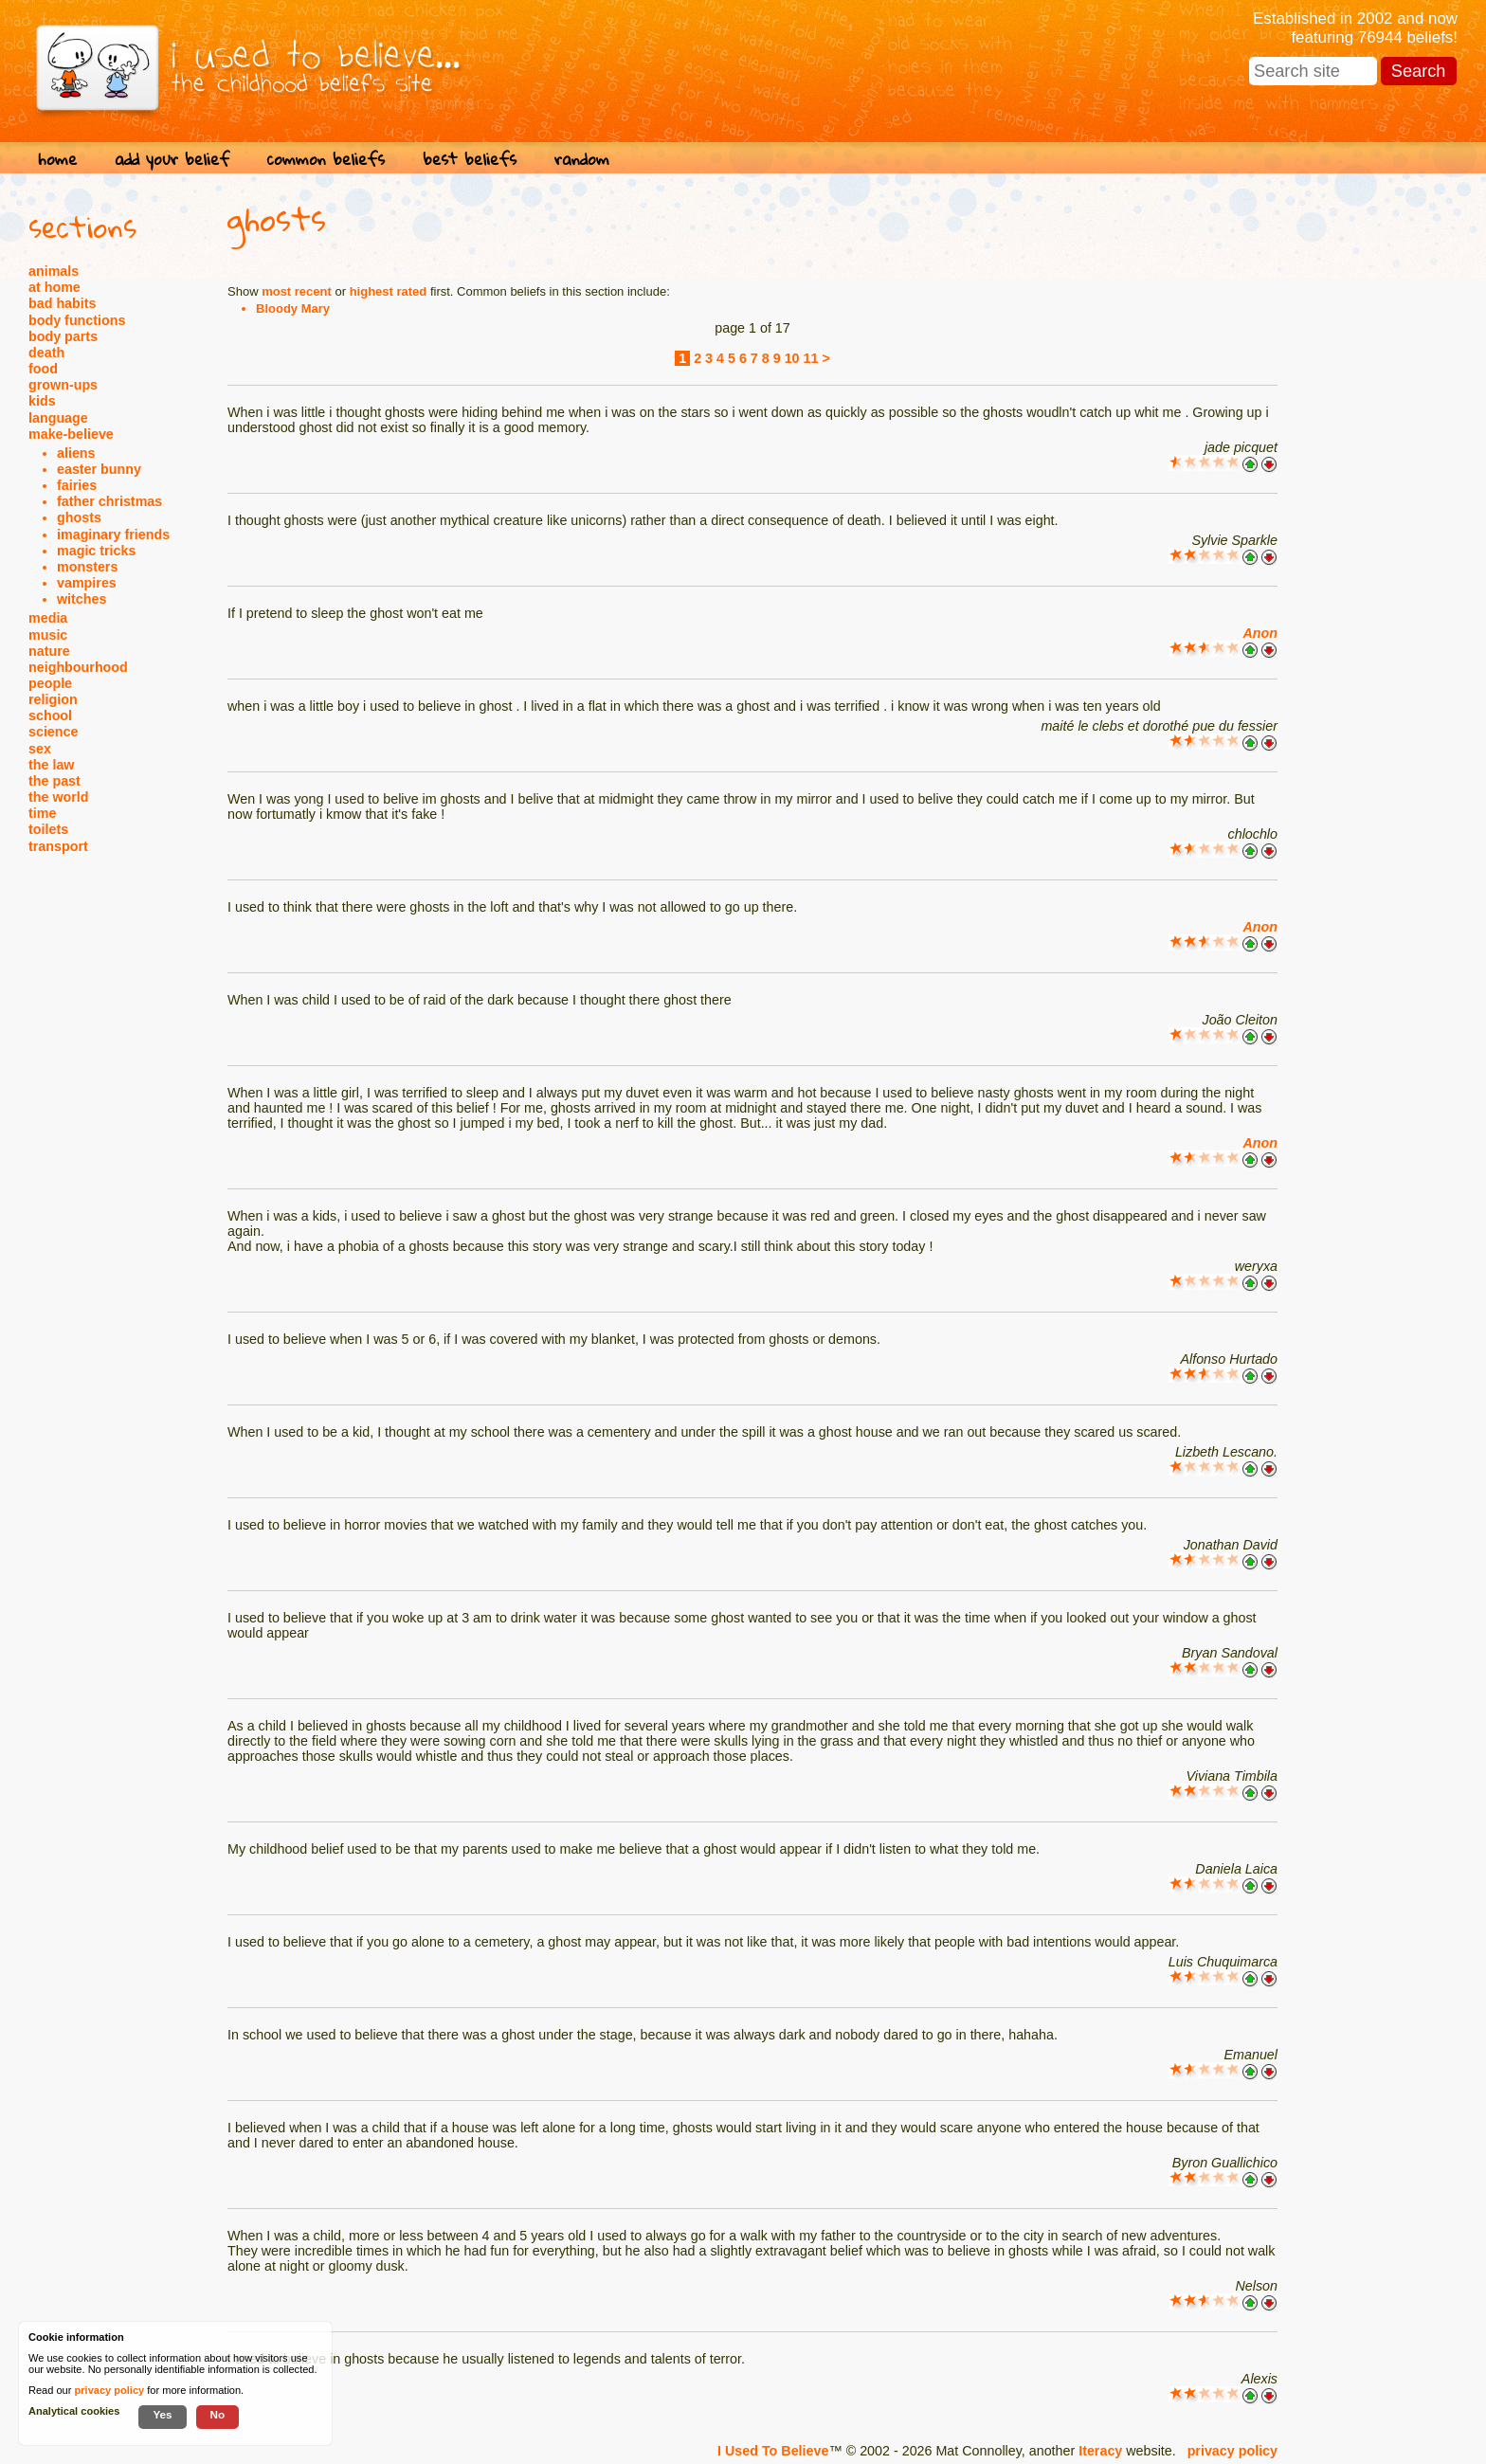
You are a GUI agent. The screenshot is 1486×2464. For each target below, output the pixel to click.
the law (51, 764)
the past (54, 780)
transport (58, 846)
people (50, 683)
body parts (63, 336)
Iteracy (1100, 2450)
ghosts (79, 517)
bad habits (62, 303)
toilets (48, 829)
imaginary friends (113, 534)
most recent (297, 291)
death (46, 352)
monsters (87, 566)
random (581, 158)
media (47, 617)
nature (49, 651)
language (58, 418)
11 (811, 358)
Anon (1260, 633)
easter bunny (99, 469)
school (50, 715)
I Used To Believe (772, 2450)
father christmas (109, 501)
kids (42, 400)
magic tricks (96, 550)
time (42, 813)
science (53, 731)
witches (81, 599)
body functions (76, 320)
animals (53, 271)
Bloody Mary (293, 308)
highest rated (388, 291)
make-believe (71, 434)
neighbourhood (78, 667)
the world (58, 797)
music (47, 635)
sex (39, 748)
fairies (77, 485)
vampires (87, 582)
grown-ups (63, 384)
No (218, 2414)
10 (792, 358)
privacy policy (1232, 2450)
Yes (162, 2414)
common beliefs (326, 158)
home (57, 158)
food (43, 368)
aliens (76, 453)
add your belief (172, 158)
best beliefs (469, 158)
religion (53, 699)
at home (54, 287)
